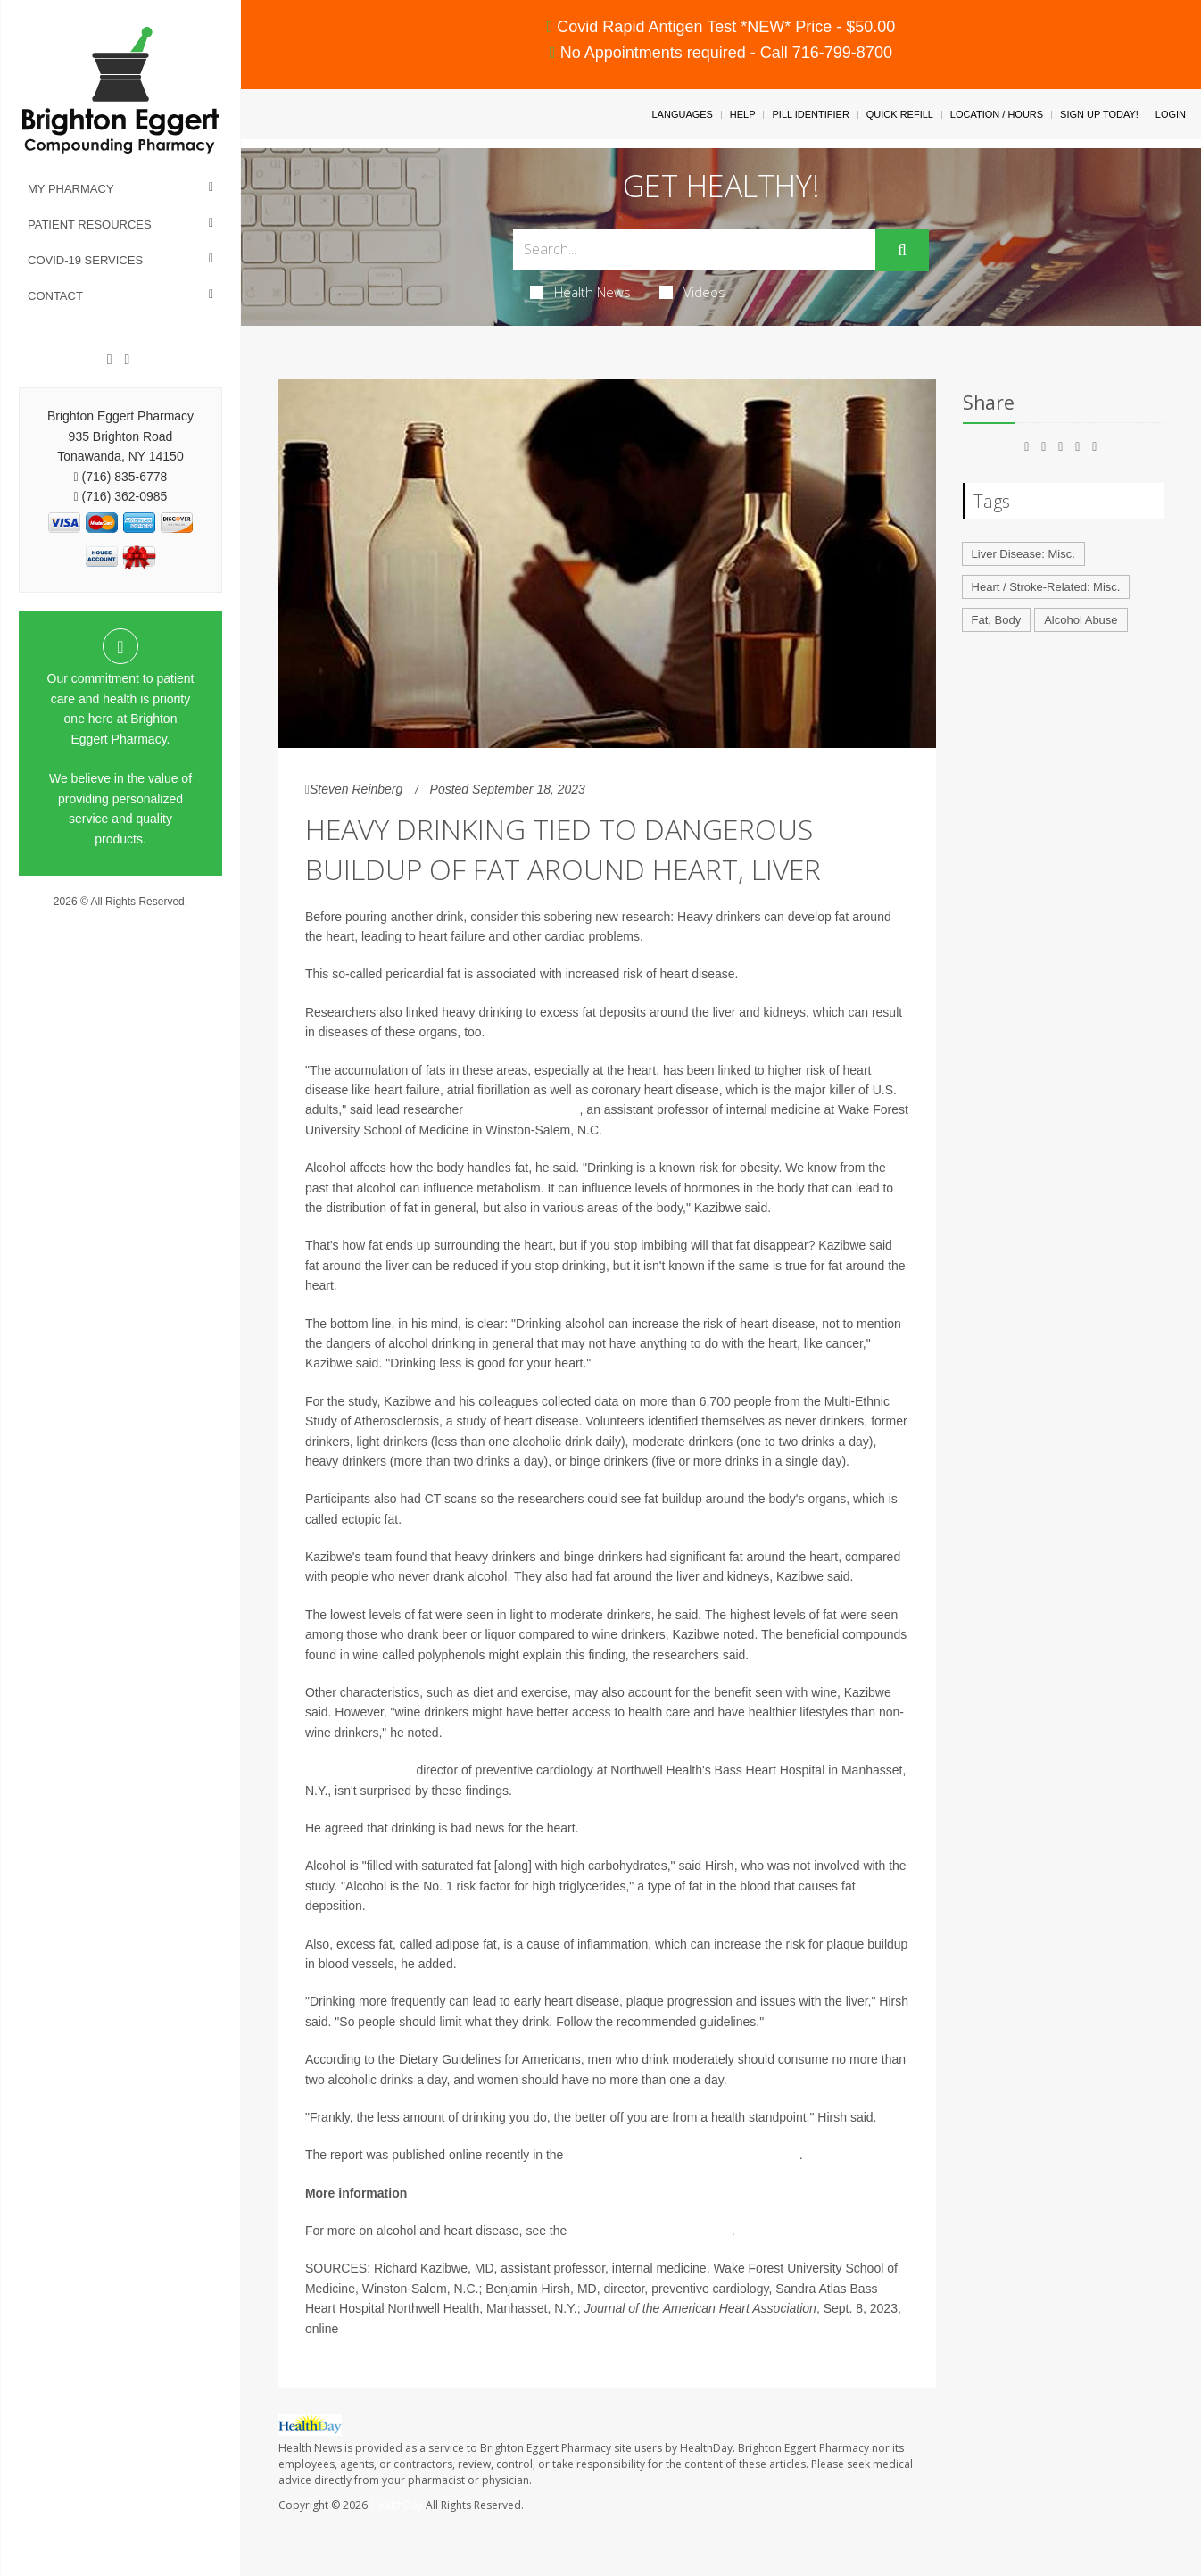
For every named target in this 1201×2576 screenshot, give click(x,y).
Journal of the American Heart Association (683, 2155)
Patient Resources (90, 224)
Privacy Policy (120, 918)
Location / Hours (996, 114)
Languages (681, 114)
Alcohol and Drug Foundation (650, 2230)
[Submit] (902, 250)
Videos (692, 292)
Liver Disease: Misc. (1023, 554)
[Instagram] (126, 360)
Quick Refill (899, 114)
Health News (580, 292)
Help (743, 114)
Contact (55, 296)
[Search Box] (694, 249)
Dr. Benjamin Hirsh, (359, 1770)
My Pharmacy (71, 188)
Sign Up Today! (1099, 114)
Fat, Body (997, 620)
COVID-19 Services (85, 260)
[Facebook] (109, 360)
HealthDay (396, 2505)
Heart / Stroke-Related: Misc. (1046, 587)
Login (1170, 114)
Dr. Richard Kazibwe (523, 1109)
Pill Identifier (810, 114)
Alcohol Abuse (1080, 620)
